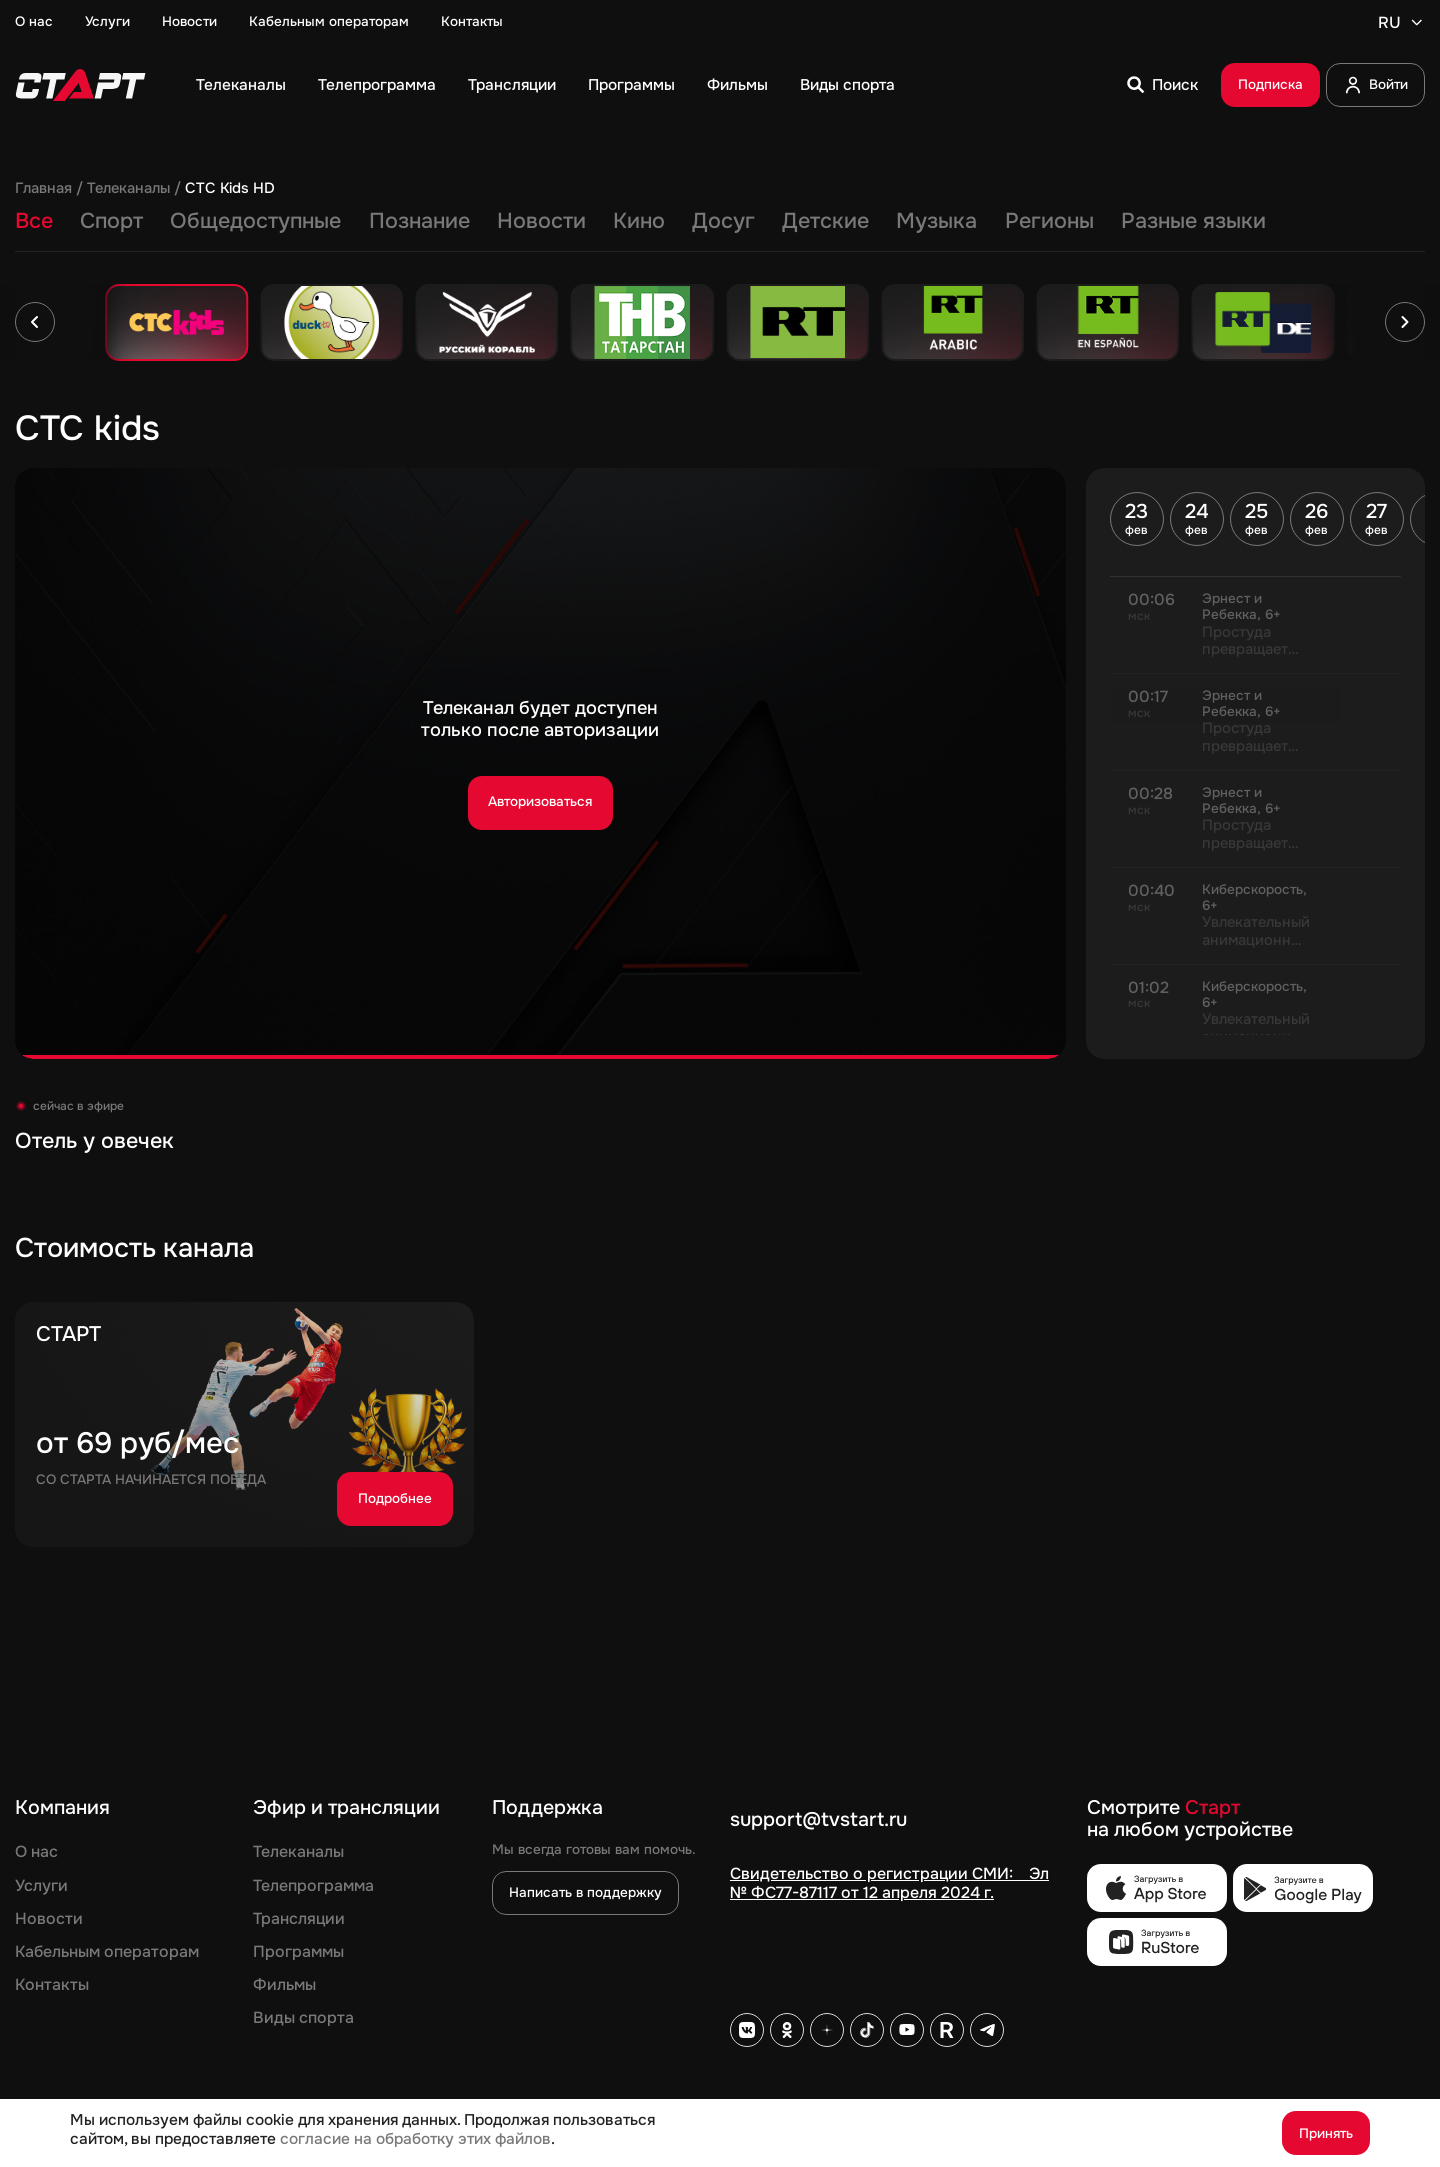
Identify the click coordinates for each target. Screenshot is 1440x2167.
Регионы (1049, 222)
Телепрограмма (377, 85)
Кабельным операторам (329, 22)
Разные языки (1193, 222)
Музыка (936, 222)
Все (34, 222)
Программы (631, 85)
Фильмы (737, 85)
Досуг (723, 222)
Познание (419, 222)
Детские (825, 222)
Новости (189, 22)
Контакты (472, 22)
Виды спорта (847, 85)
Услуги (107, 22)
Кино (639, 222)
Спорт (111, 222)
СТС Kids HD (230, 189)
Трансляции (512, 85)
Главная (43, 189)
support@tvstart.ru (818, 1820)
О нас (34, 22)
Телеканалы (241, 85)
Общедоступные (255, 222)
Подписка (1270, 84)
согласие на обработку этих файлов (415, 2139)
